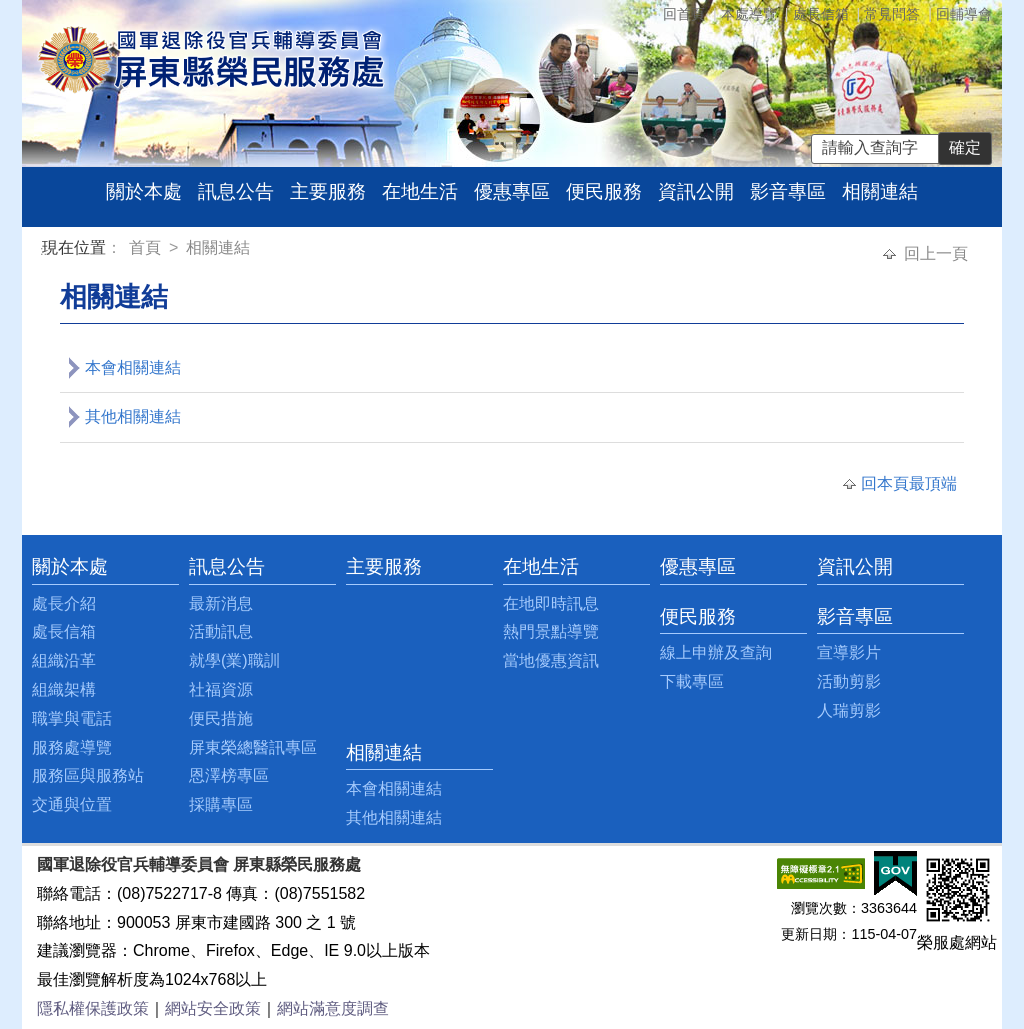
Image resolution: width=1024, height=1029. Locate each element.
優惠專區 (512, 191)
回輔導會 (964, 14)
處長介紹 (64, 603)
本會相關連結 (133, 367)
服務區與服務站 (88, 775)
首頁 (147, 247)
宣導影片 (849, 652)
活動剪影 (849, 681)
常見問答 (892, 14)
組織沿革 (64, 660)
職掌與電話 (72, 718)
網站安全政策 (213, 1008)
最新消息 (221, 603)
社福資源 (221, 689)
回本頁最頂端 (909, 483)
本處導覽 (749, 14)
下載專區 (692, 681)
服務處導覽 (72, 747)
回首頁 (684, 14)
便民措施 (221, 718)
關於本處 (144, 191)
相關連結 (880, 191)
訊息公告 (236, 191)
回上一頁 (936, 253)
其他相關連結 (133, 416)
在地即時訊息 (551, 603)
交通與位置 (72, 804)
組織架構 (64, 689)
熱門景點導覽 (551, 631)
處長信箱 (821, 14)
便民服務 (604, 191)
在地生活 (420, 191)
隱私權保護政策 (93, 1008)
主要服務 (328, 191)
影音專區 (788, 191)
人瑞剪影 (849, 710)
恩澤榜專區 (229, 775)
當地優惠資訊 (551, 660)
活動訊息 (221, 631)
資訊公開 (696, 191)
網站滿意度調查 (333, 1008)
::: (45, 250)
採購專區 (221, 804)
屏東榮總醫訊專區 (253, 747)
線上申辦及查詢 (716, 652)
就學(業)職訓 (234, 660)
